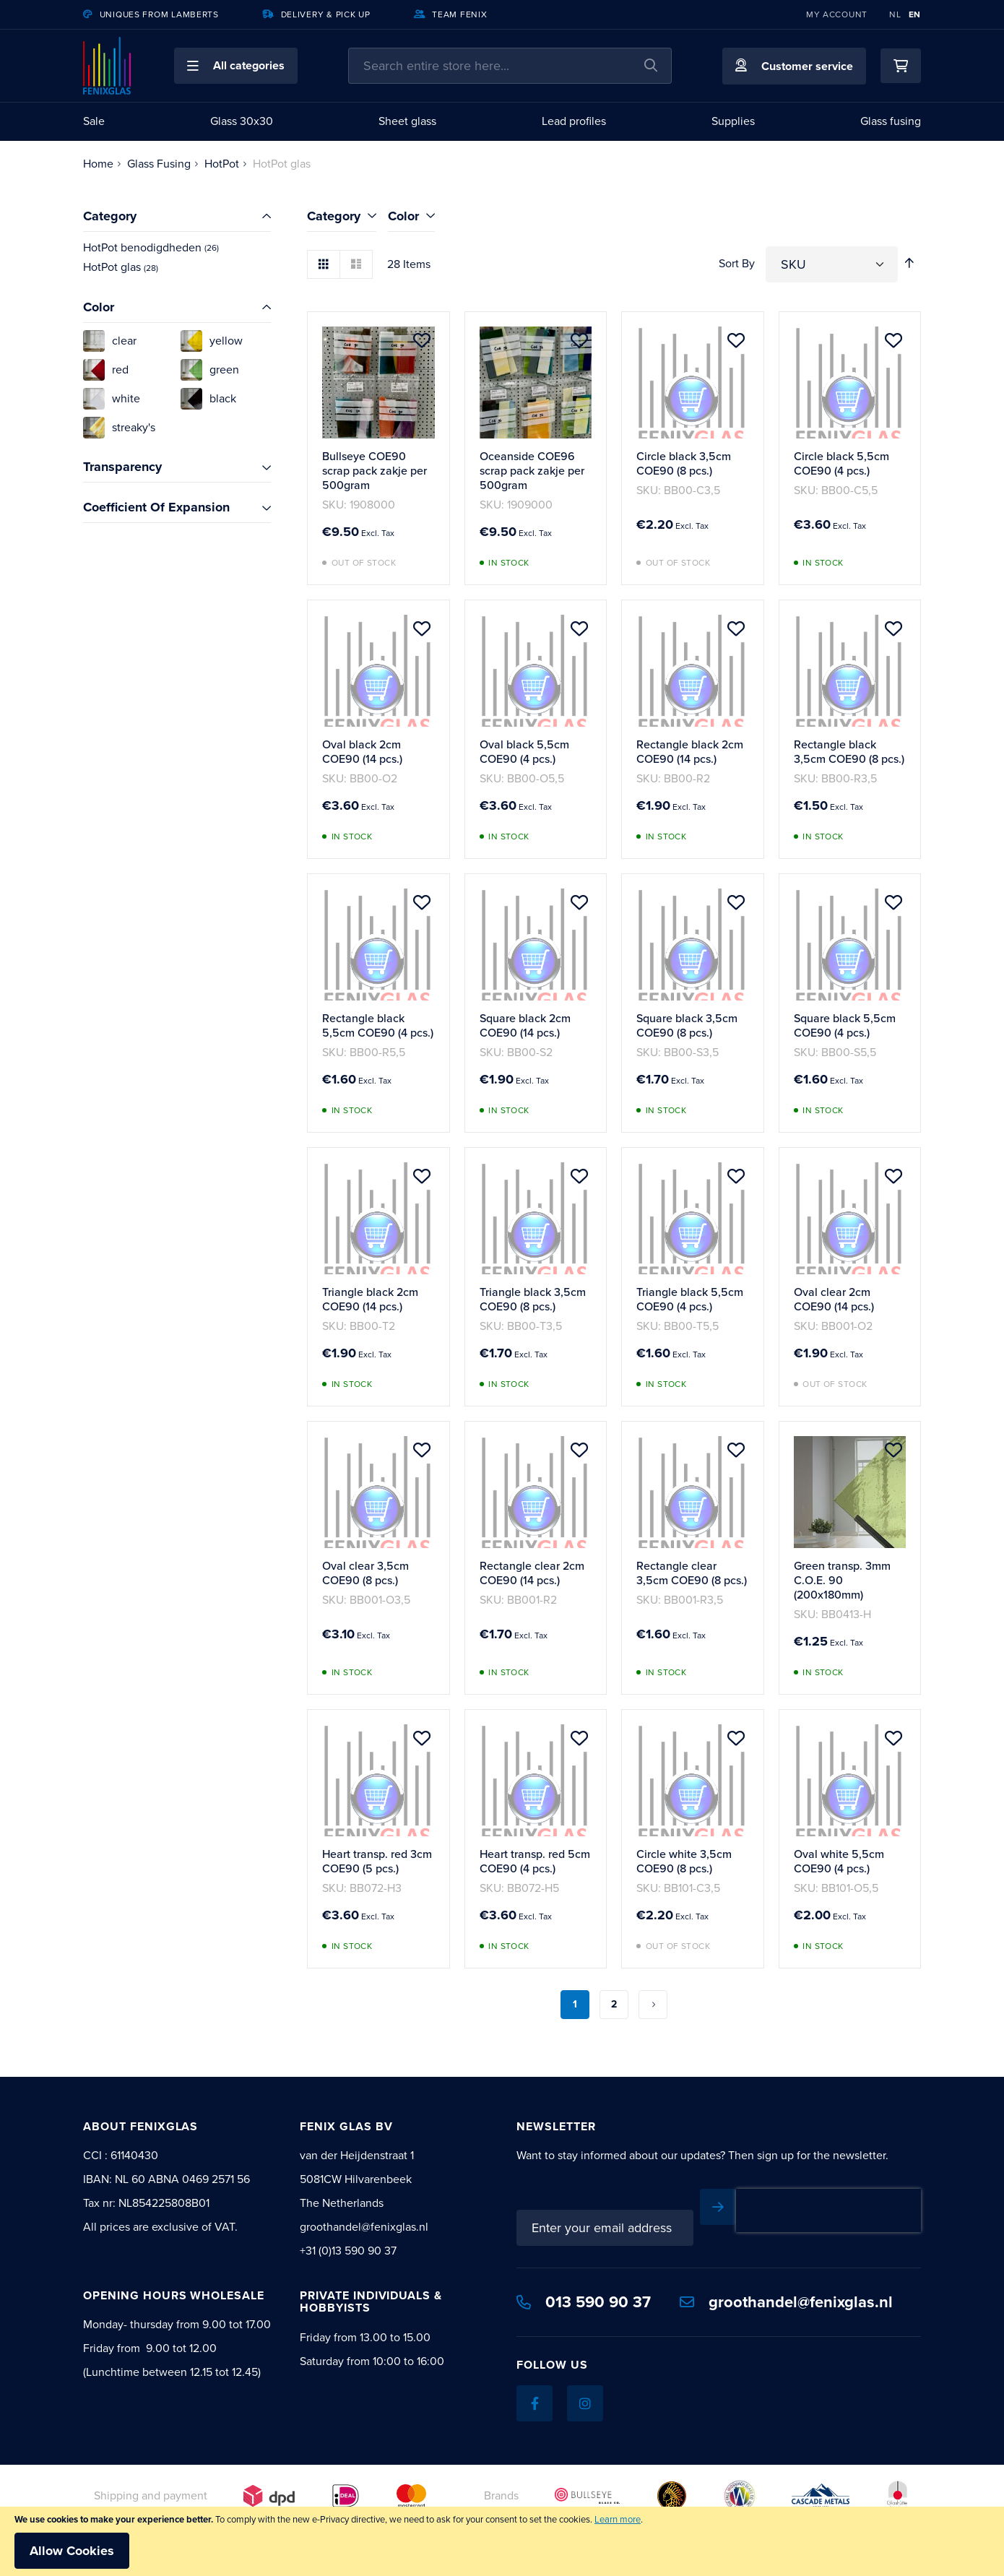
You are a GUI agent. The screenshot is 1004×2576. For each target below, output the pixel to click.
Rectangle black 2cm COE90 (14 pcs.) (689, 751)
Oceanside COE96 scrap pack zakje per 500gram (532, 470)
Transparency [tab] (122, 466)
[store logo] (107, 66)
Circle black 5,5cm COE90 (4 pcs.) (841, 463)
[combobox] (510, 66)
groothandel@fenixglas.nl (786, 2302)
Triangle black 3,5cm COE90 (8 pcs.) (533, 1299)
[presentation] (828, 2210)
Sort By (737, 263)
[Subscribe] (718, 2207)
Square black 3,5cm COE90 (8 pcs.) (686, 1025)
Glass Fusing (159, 163)
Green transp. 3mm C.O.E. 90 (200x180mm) (842, 1580)
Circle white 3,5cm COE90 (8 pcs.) (684, 1861)
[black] (226, 399)
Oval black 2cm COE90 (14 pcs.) (362, 751)
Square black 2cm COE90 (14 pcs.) (525, 1025)
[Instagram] (585, 2403)
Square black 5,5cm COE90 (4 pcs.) (845, 1025)
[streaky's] (128, 427)
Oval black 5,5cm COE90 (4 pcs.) (524, 751)
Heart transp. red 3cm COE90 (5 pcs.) (377, 1861)
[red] (128, 370)
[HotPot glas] (177, 268)
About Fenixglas (140, 2126)
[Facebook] (534, 2403)
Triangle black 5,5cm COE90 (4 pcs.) (689, 1299)
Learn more (617, 2519)
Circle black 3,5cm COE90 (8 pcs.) (683, 463)
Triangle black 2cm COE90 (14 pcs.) (370, 1299)
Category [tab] (333, 216)
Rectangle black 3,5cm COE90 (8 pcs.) (849, 751)
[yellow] (226, 341)
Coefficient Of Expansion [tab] (156, 507)
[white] (128, 399)
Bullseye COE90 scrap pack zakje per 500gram (374, 470)
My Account (836, 14)
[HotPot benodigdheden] (177, 248)
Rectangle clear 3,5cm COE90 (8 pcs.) (691, 1573)
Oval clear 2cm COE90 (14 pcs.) (834, 1299)
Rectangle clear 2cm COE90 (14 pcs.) (532, 1573)
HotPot (221, 163)
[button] (236, 66)
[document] (502, 2541)
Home (98, 163)
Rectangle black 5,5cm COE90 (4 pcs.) (377, 1025)
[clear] (128, 341)
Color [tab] (403, 216)
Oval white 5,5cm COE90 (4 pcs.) (839, 1861)
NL (895, 14)
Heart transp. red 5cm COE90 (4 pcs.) (535, 1861)
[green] (226, 370)
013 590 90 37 (583, 2302)
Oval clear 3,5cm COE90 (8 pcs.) (365, 1573)
